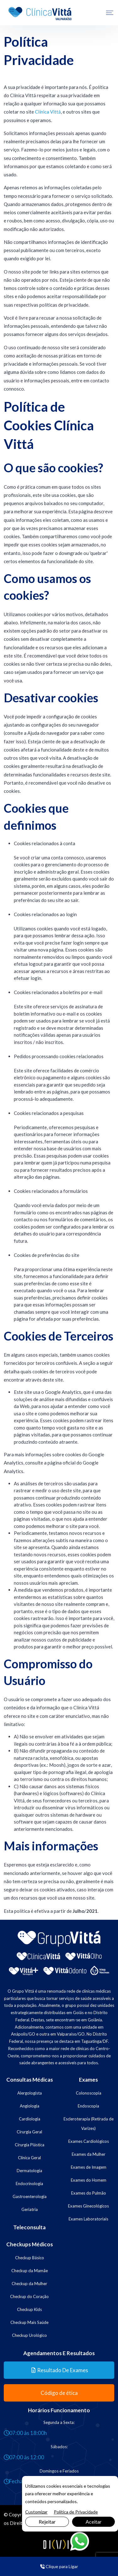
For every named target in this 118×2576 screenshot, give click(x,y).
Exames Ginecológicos (88, 2205)
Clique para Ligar (59, 2566)
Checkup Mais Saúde (29, 2322)
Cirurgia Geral (29, 2131)
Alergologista (29, 2093)
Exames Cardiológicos (88, 2141)
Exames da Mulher (88, 2154)
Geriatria (29, 2209)
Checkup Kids (29, 2309)
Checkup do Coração (29, 2296)
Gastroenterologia (30, 2196)
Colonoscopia (88, 2093)
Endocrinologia (29, 2183)
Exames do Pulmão (88, 2193)
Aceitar (94, 2522)
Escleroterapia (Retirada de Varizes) (89, 2123)
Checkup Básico (29, 2257)
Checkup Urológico (29, 2335)
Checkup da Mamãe (29, 2270)
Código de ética (59, 2393)
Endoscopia (88, 2105)
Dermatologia (29, 2170)
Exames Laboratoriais (88, 2218)
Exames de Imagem (88, 2167)
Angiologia (29, 2105)
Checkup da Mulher (29, 2283)
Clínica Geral (29, 2157)
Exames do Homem (88, 2180)
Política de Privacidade (76, 2511)
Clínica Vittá (48, 112)
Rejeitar (47, 2522)
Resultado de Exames (59, 2370)
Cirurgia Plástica (29, 2144)
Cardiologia (29, 2118)
